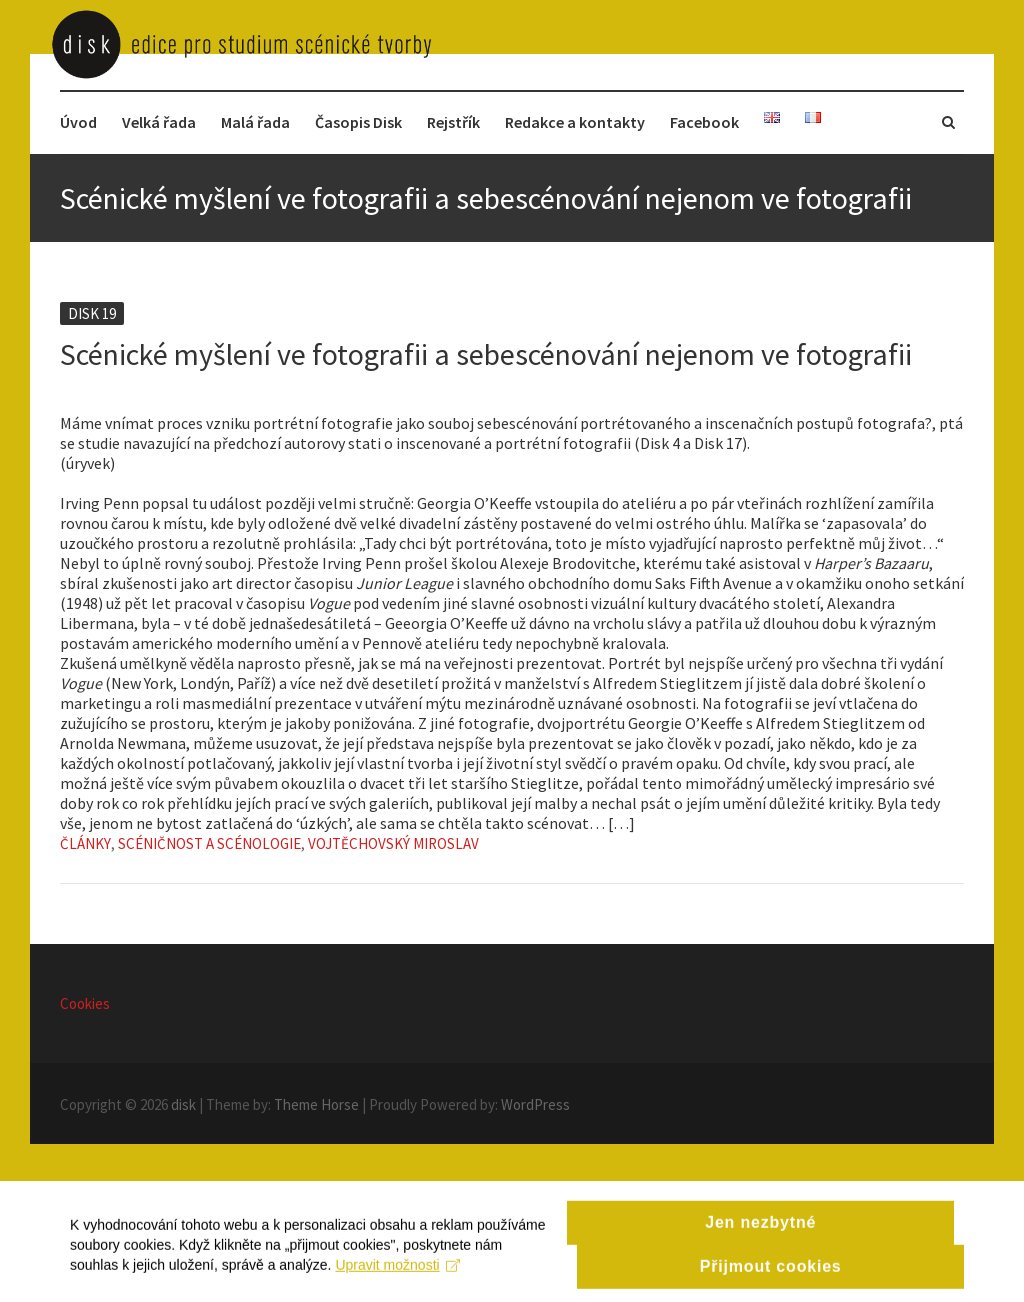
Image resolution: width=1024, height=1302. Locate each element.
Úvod (78, 122)
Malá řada (255, 122)
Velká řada (159, 122)
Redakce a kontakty (575, 122)
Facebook (704, 122)
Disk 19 (92, 313)
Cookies (85, 1003)
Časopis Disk (358, 122)
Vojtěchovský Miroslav (393, 843)
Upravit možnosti (397, 1280)
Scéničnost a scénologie (209, 843)
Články (85, 843)
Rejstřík (453, 122)
